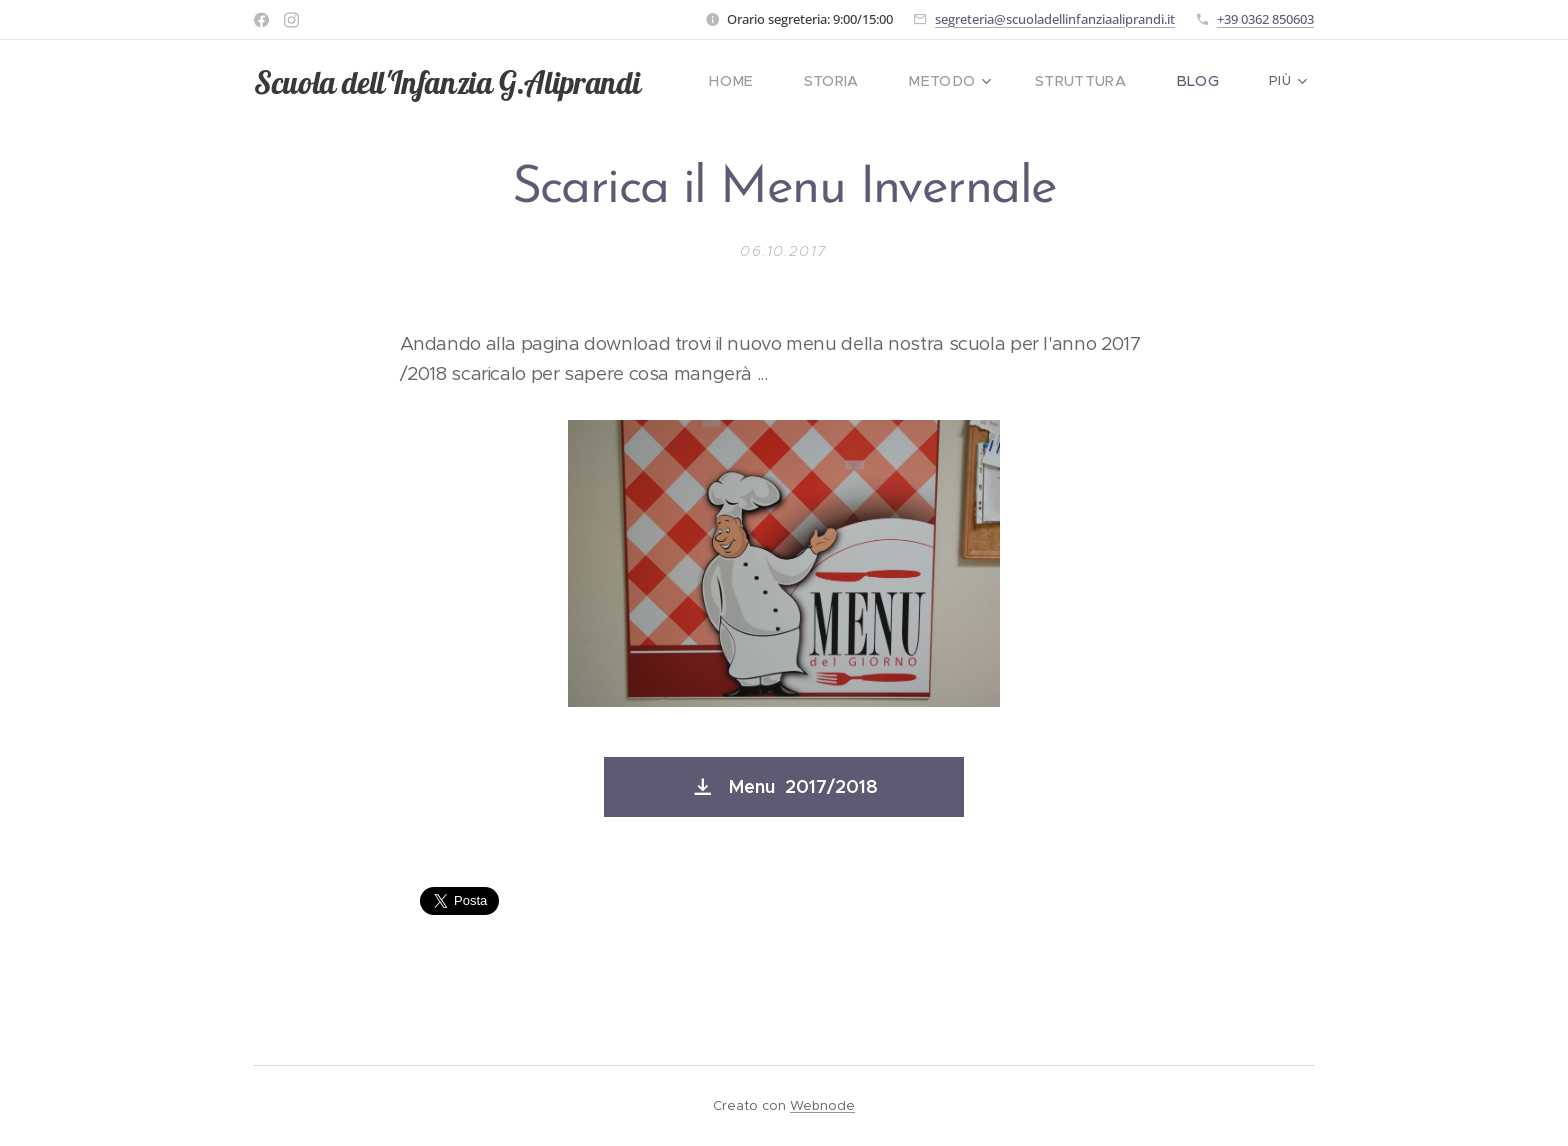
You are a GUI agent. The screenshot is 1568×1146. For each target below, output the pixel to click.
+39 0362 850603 (1265, 19)
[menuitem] (765, 81)
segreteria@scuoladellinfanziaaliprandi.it (1055, 19)
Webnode (822, 1105)
